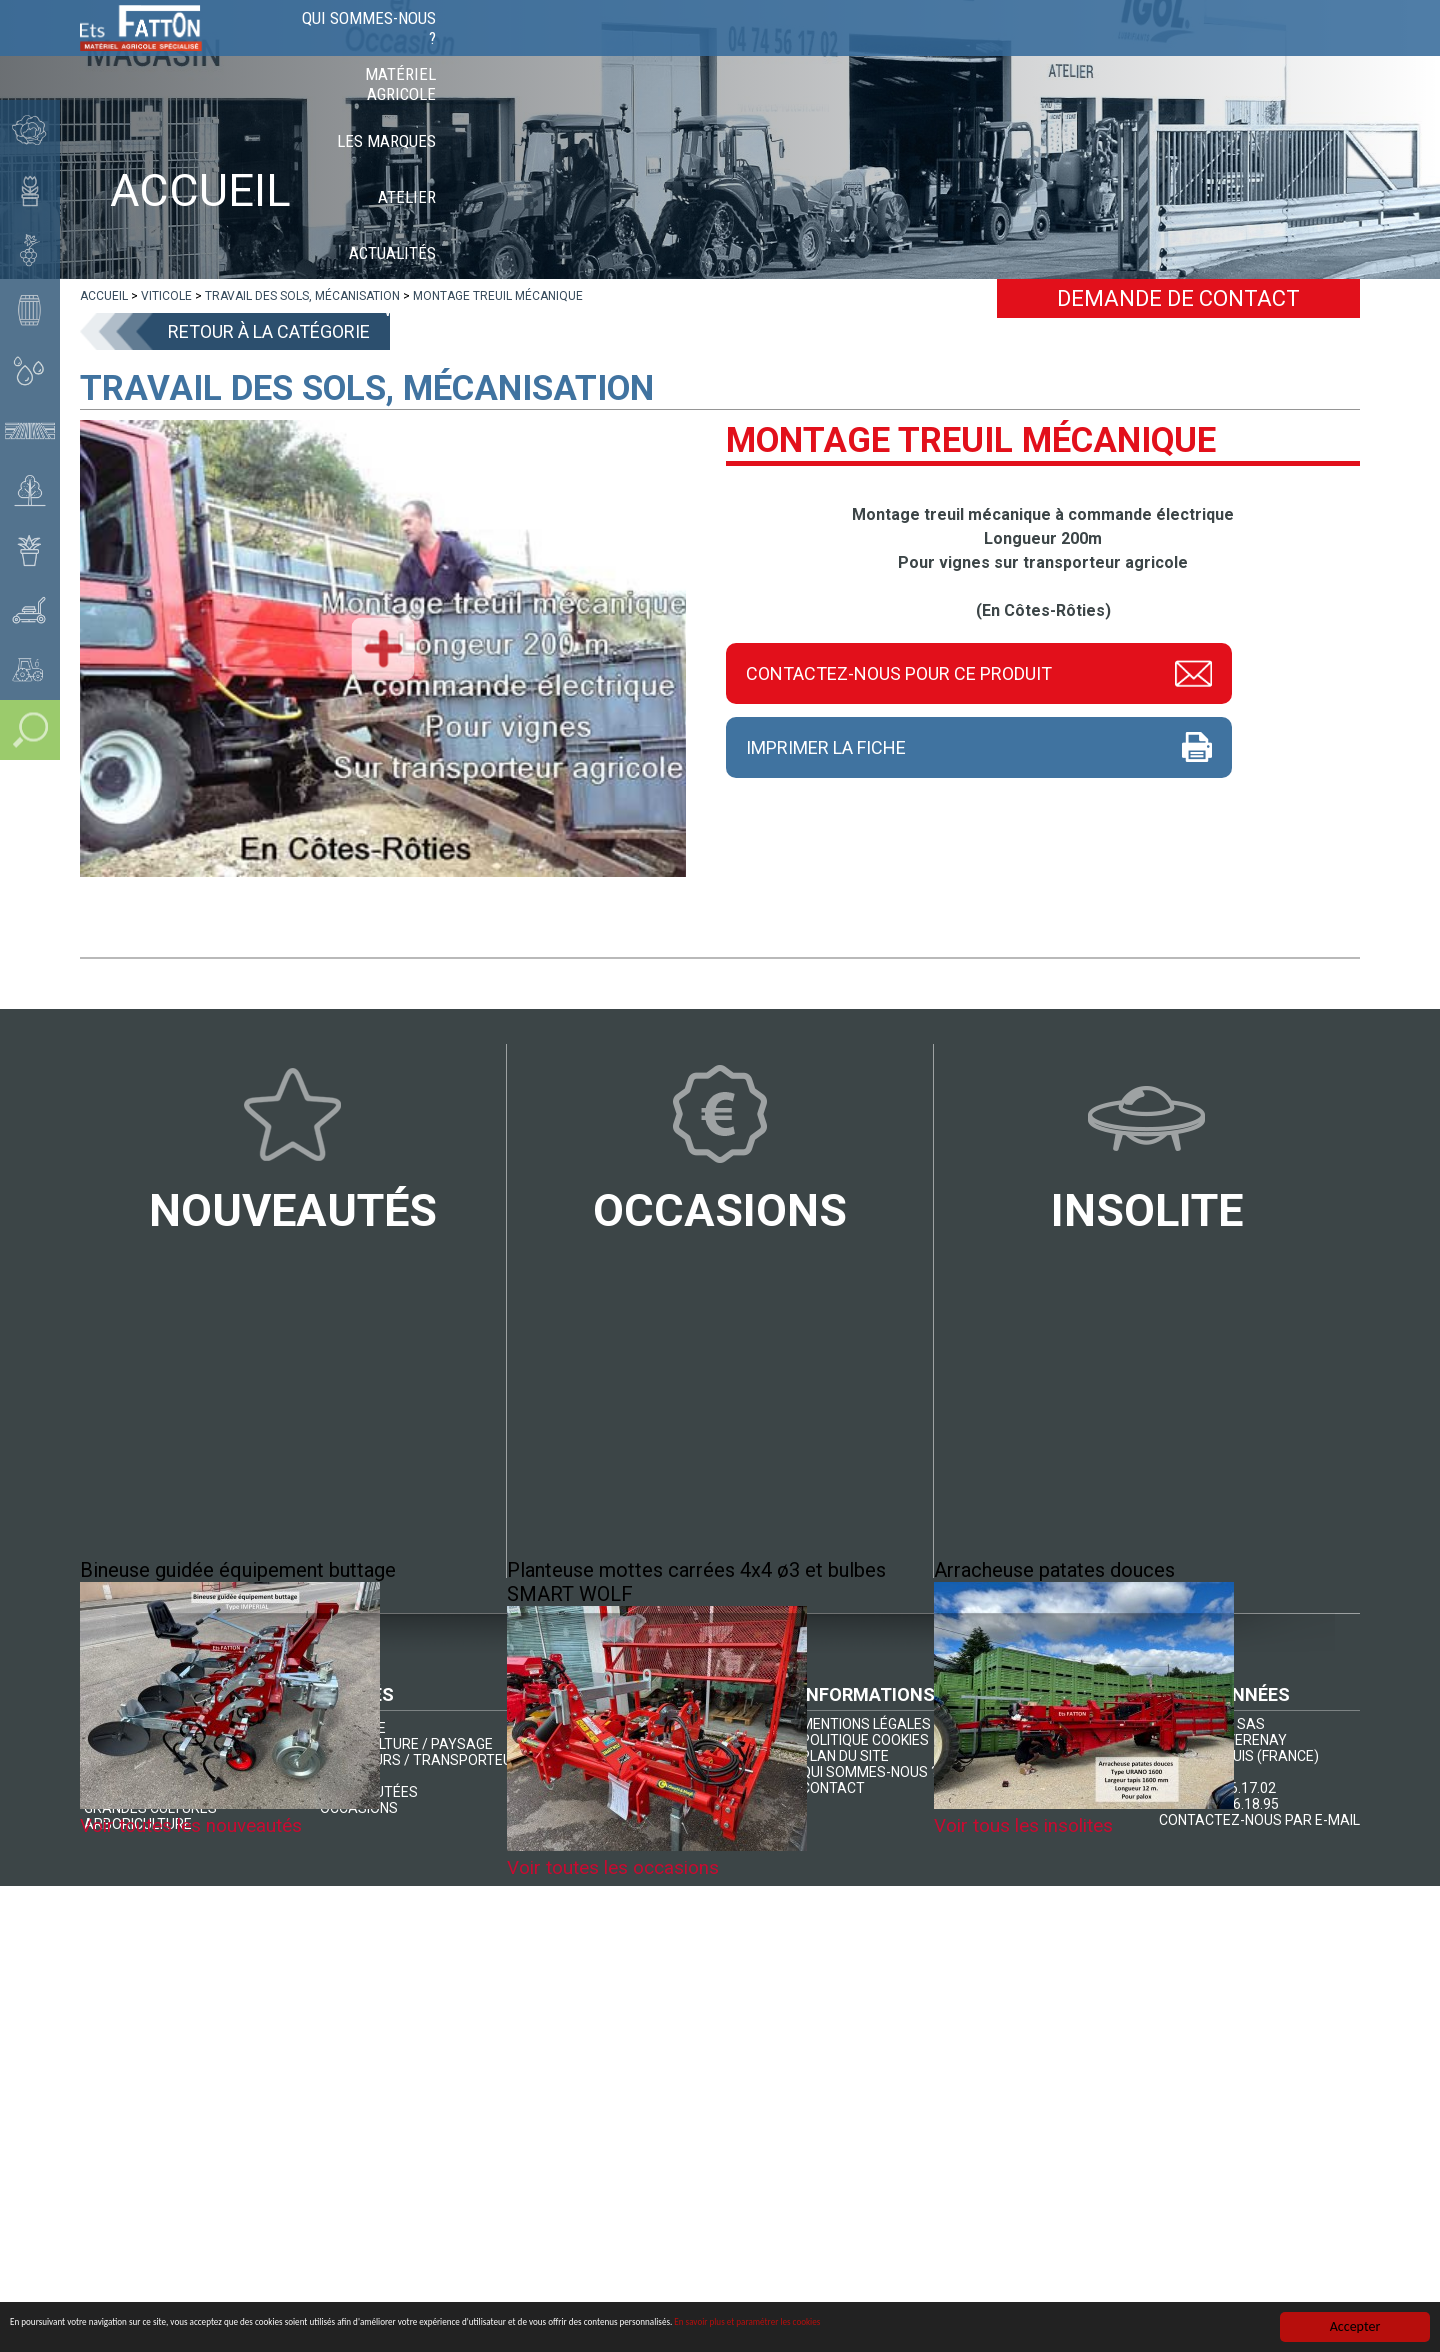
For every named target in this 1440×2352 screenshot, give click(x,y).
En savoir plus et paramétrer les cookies (1145, 2330)
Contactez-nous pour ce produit (899, 671)
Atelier (1021, 50)
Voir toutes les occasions (620, 1869)
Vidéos (1223, 50)
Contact (1312, 50)
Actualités (1123, 50)
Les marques (912, 50)
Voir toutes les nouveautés (198, 1827)
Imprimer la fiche (826, 747)
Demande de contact (1178, 298)
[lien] (104, 296)
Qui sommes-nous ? (586, 50)
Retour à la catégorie (269, 331)
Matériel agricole (761, 50)
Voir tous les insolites (1030, 1827)
